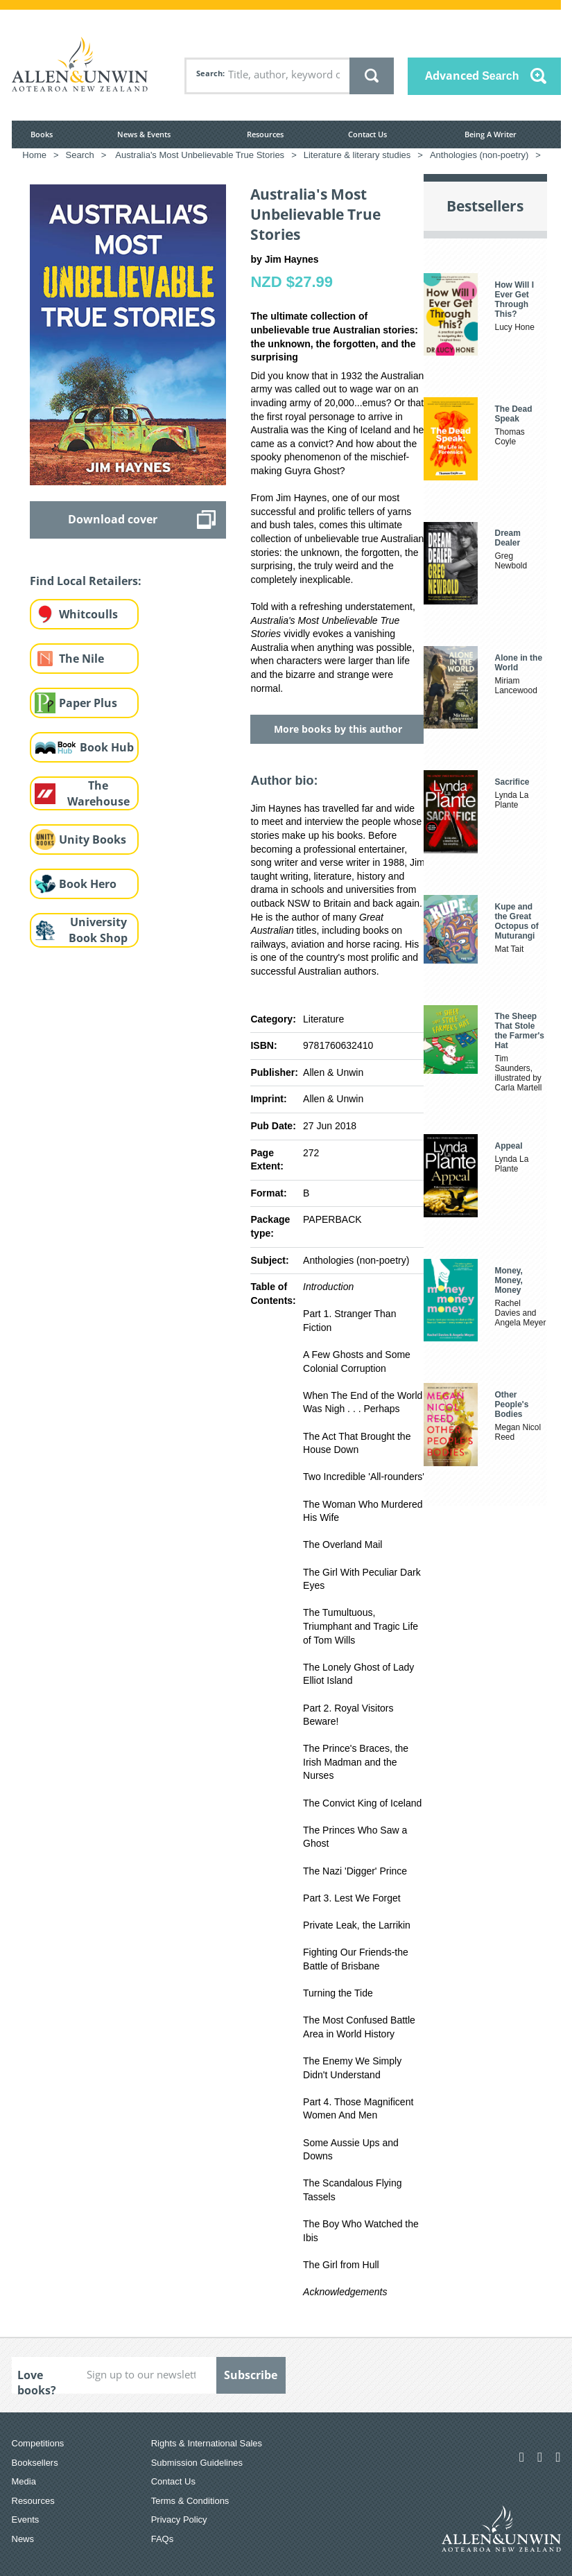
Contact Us (367, 134)
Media (24, 2481)
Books (42, 134)
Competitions (38, 2443)
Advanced (472, 75)
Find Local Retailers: (85, 581)
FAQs (162, 2539)
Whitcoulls (88, 614)
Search (209, 73)
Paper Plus (88, 703)
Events (26, 2519)
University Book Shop (98, 930)
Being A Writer (491, 134)
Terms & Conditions (190, 2501)
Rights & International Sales (206, 2443)
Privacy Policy (179, 2519)
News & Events (144, 134)
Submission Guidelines (197, 2462)
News (23, 2539)
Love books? (36, 2380)
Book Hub (107, 747)
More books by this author (338, 729)
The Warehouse (98, 793)
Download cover (112, 519)
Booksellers (35, 2462)
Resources (265, 134)
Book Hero (87, 883)
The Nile (81, 658)
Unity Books (92, 839)
